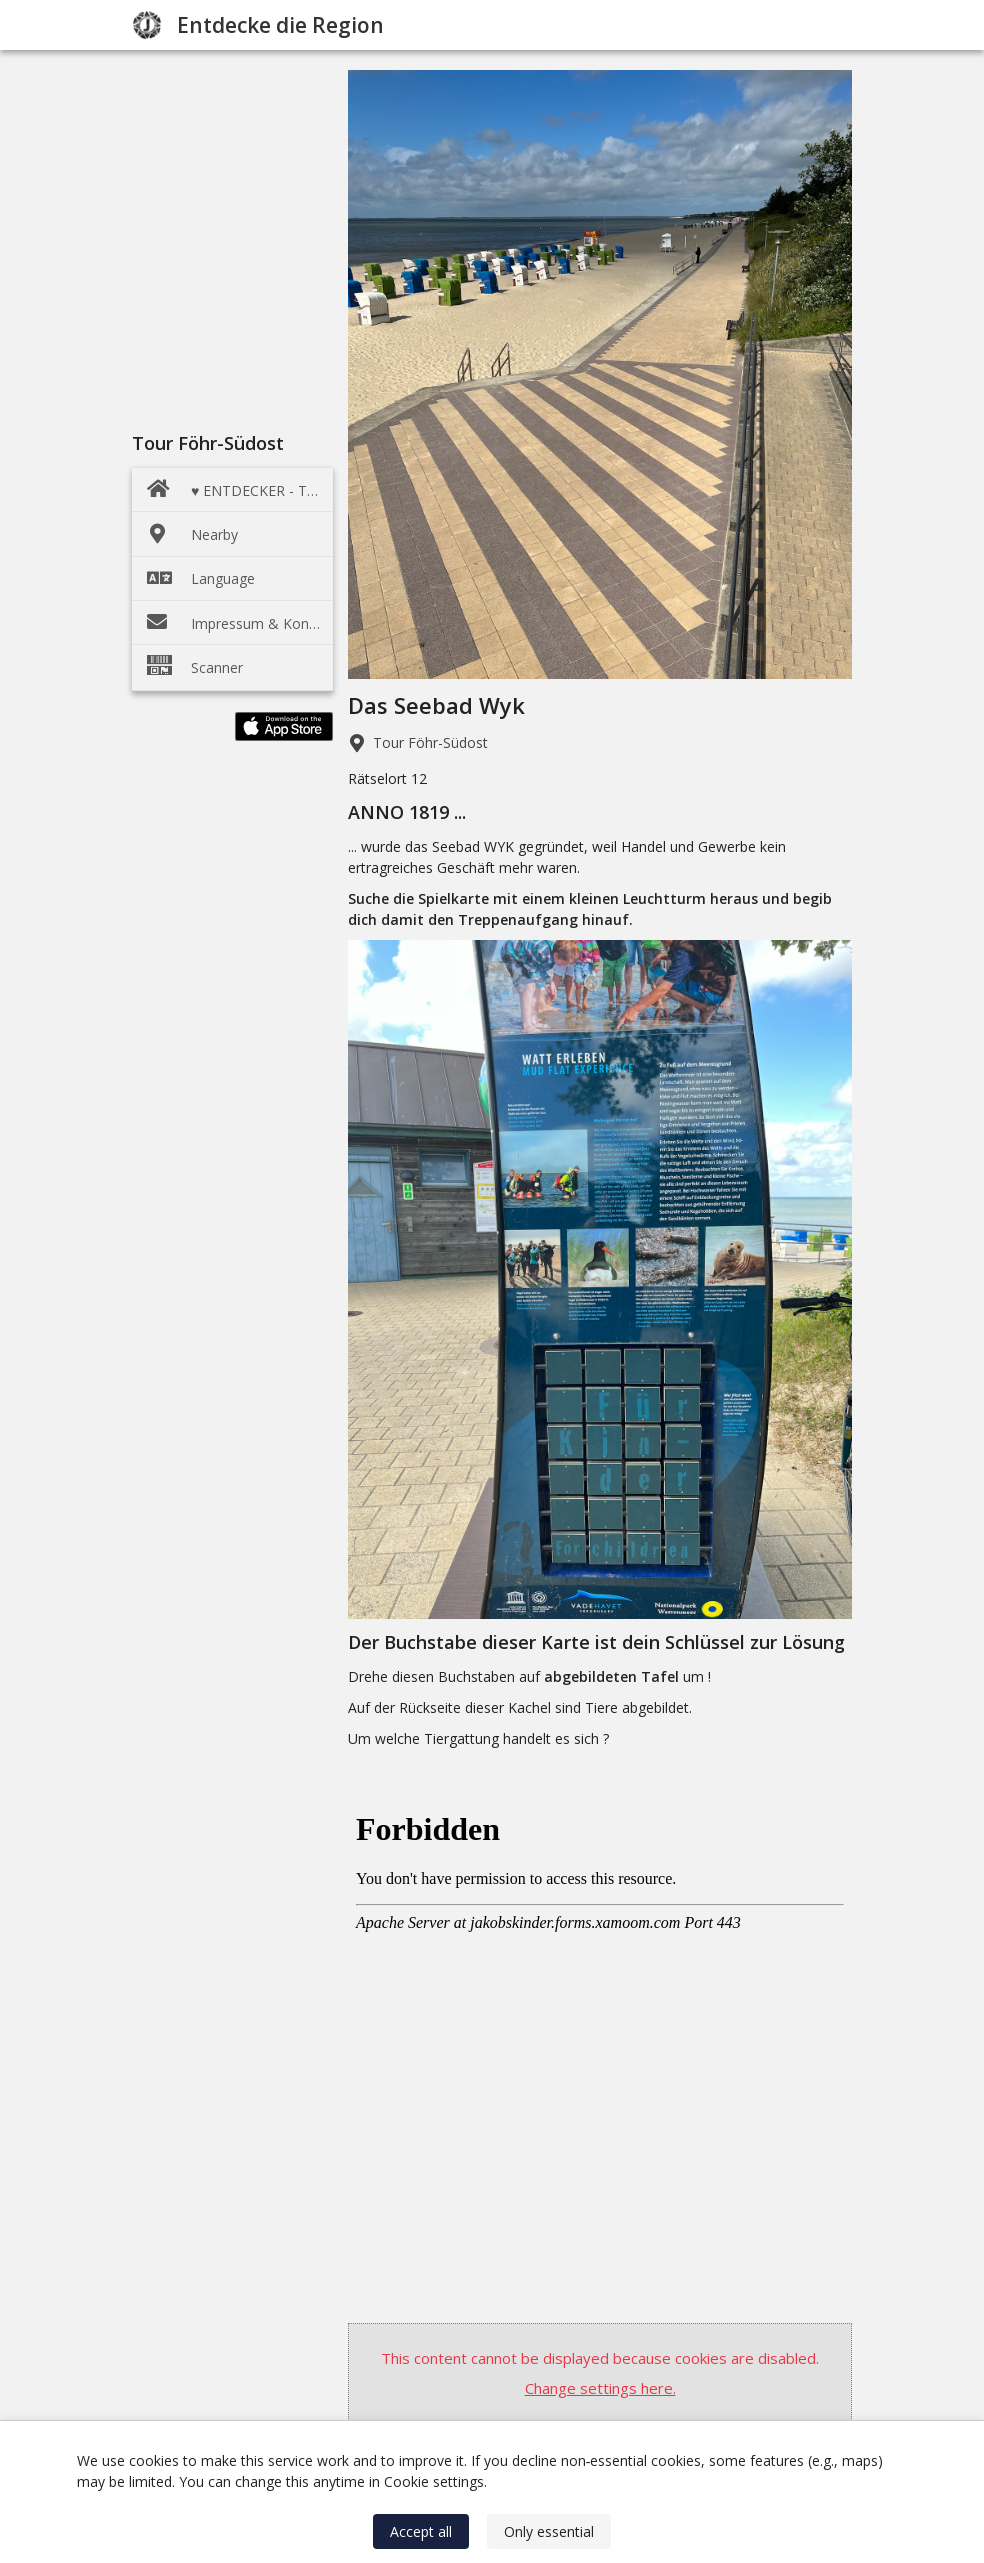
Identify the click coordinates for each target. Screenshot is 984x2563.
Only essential (549, 2531)
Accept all (421, 2531)
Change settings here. (600, 2388)
